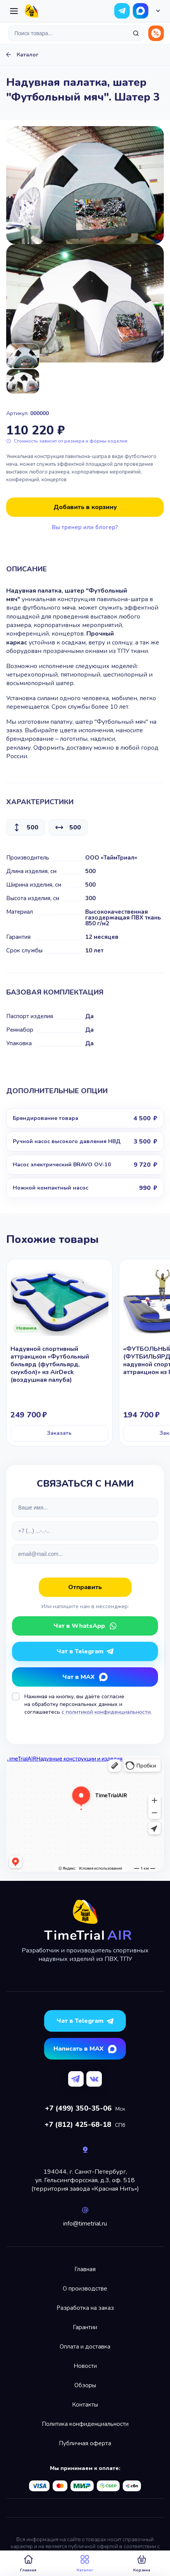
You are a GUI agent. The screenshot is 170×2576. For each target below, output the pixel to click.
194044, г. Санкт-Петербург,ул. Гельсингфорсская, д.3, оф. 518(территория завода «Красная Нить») (85, 2180)
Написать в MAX (78, 2048)
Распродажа (156, 33)
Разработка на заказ (85, 2308)
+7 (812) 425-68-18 (78, 2124)
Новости (85, 2366)
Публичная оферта (85, 2443)
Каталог (27, 54)
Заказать (59, 1433)
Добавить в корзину (85, 507)
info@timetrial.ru (85, 2223)
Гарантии (85, 2327)
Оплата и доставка (85, 2346)
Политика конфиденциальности (85, 2424)
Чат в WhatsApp (140, 11)
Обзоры (85, 2385)
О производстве (85, 2288)
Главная (85, 2269)
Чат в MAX (78, 1677)
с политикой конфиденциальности (106, 1712)
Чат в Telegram (80, 1651)
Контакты (85, 2404)
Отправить (85, 1587)
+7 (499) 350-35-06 (78, 2108)
